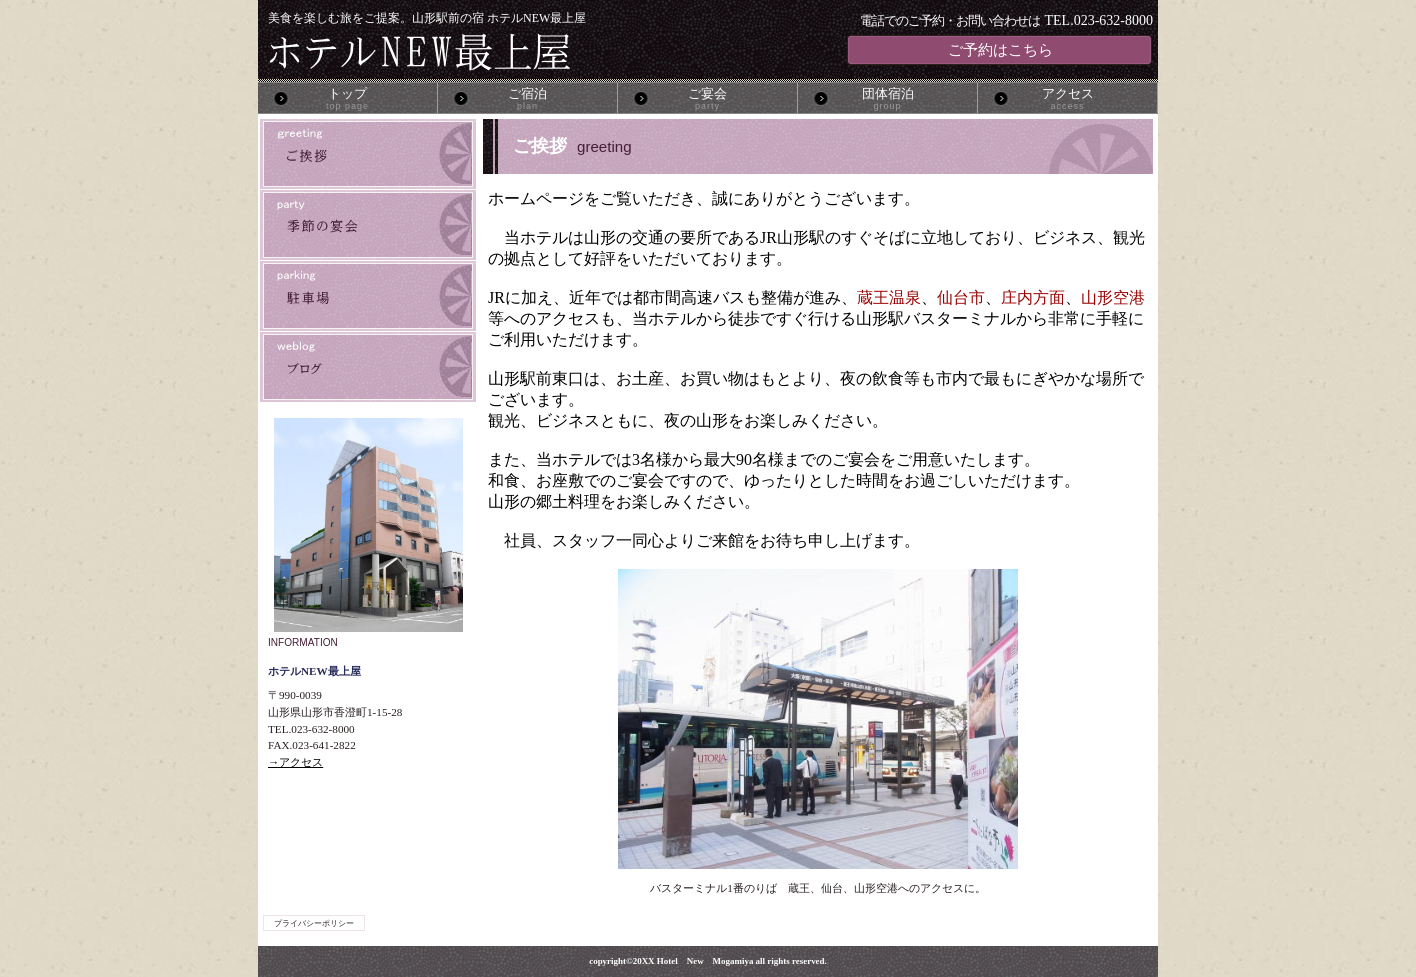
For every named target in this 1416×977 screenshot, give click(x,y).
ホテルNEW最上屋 (502, 52)
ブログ (368, 367)
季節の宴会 (368, 225)
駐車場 (368, 296)
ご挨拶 (368, 154)
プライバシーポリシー (314, 923)
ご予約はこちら (1000, 50)
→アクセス (295, 762)
